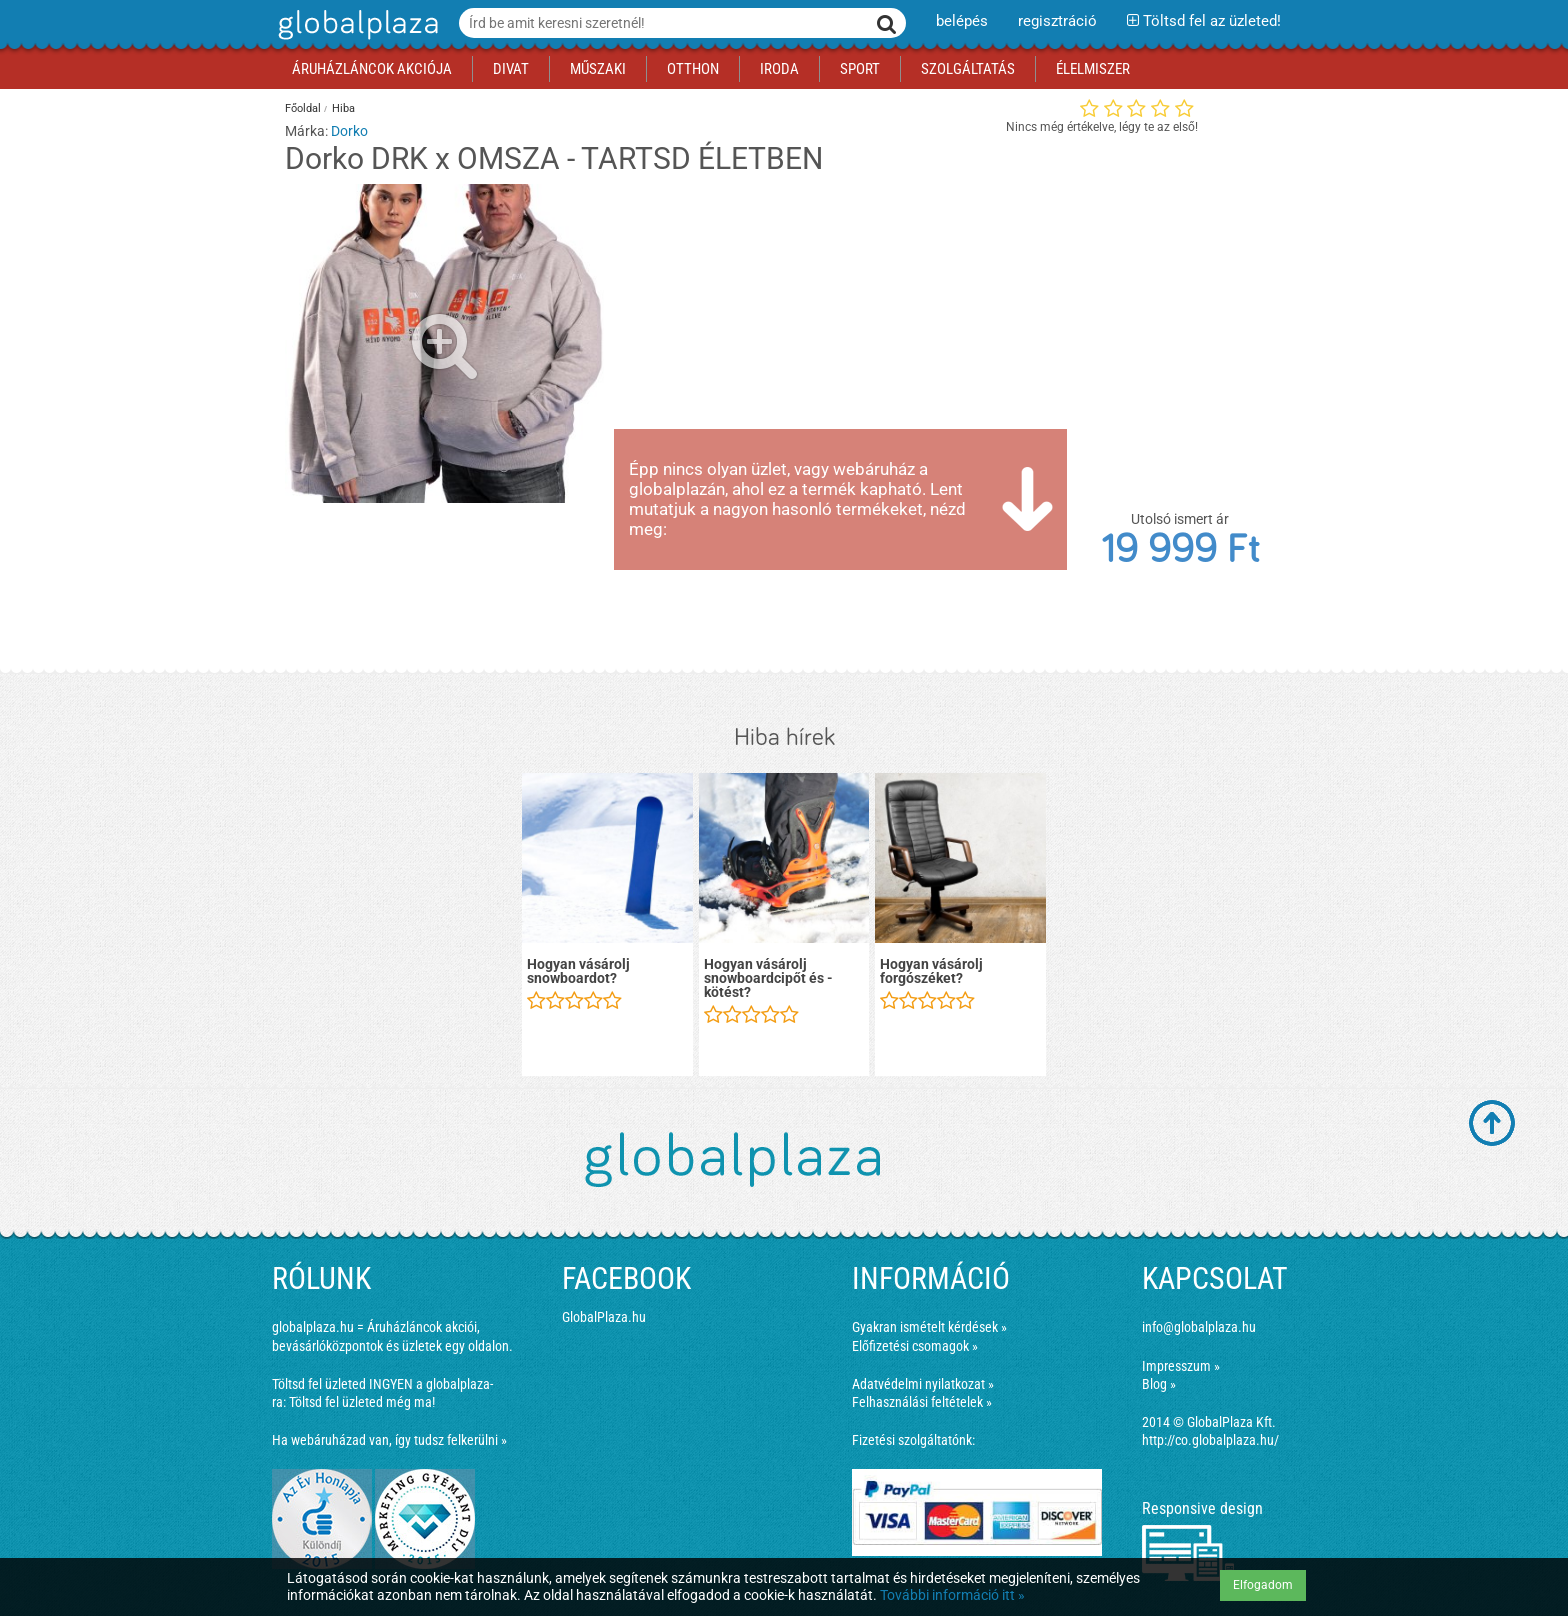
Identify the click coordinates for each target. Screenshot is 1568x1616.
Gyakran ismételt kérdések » (929, 1327)
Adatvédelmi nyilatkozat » (923, 1384)
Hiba (343, 108)
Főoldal (303, 108)
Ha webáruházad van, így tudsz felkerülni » (389, 1440)
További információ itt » (952, 1595)
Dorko (349, 131)
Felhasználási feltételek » (922, 1402)
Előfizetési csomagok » (915, 1346)
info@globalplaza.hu (1199, 1327)
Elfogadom (1263, 1585)
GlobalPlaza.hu (604, 1317)
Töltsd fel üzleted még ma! (362, 1402)
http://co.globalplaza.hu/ (1210, 1440)
